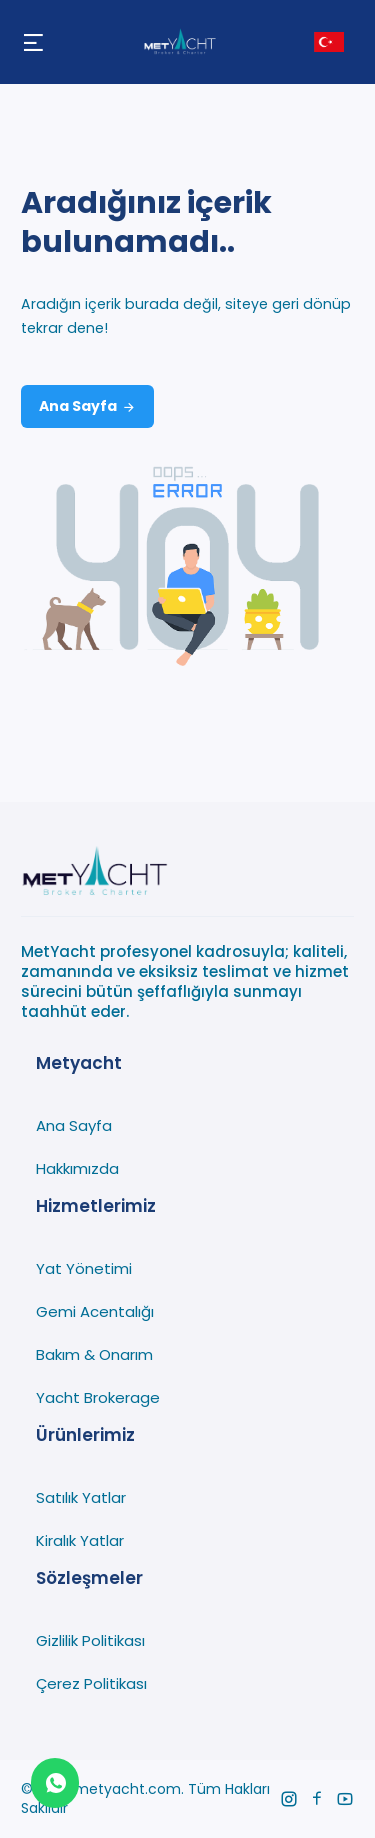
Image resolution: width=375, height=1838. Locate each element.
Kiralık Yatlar (80, 1540)
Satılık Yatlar (81, 1497)
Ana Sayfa (87, 408)
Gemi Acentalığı (95, 1311)
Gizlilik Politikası (90, 1640)
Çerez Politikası (91, 1683)
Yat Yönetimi (84, 1268)
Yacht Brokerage (98, 1397)
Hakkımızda (77, 1168)
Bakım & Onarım (94, 1354)
